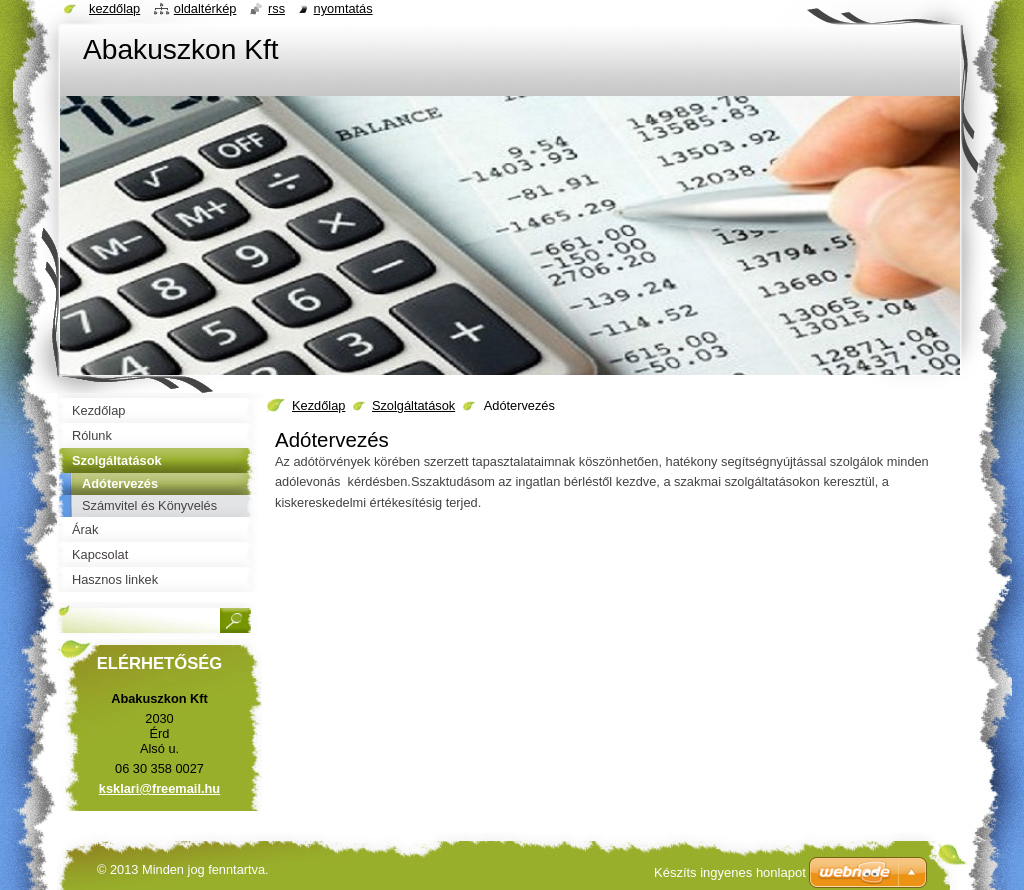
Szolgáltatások (413, 405)
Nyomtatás (343, 8)
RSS (276, 8)
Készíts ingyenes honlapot (730, 872)
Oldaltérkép (205, 8)
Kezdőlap (318, 405)
